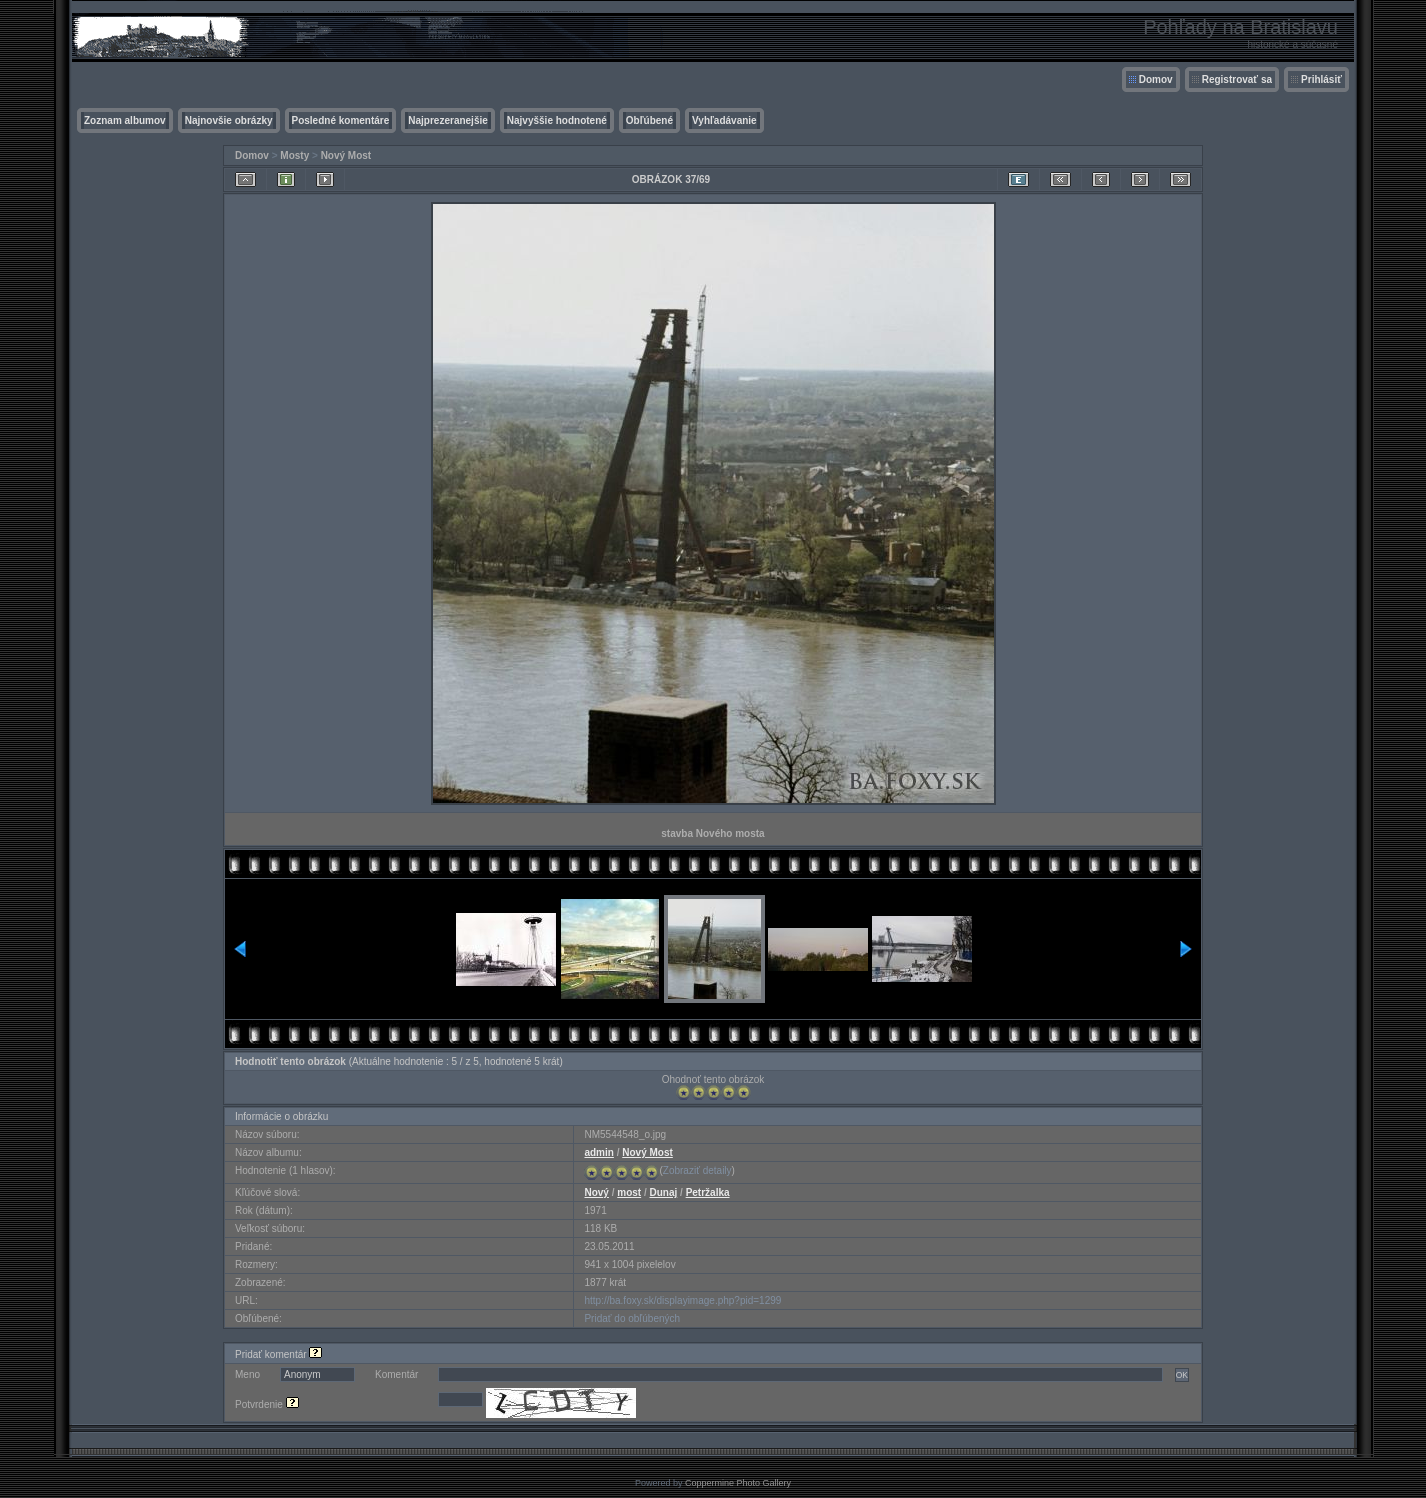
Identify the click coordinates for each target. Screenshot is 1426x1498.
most (629, 1192)
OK (1182, 1375)
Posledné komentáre (341, 120)
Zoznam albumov (125, 120)
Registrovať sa (1237, 79)
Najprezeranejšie (448, 120)
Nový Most (346, 155)
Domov (1156, 79)
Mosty (294, 155)
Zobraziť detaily (697, 1170)
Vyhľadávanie (724, 120)
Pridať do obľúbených (632, 1318)
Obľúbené (649, 120)
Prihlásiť (1321, 79)
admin (598, 1152)
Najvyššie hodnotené (557, 120)
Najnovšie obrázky (229, 120)
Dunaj (664, 1192)
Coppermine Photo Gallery (738, 1483)
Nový (596, 1192)
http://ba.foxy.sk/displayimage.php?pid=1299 (682, 1300)
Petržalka (708, 1192)
